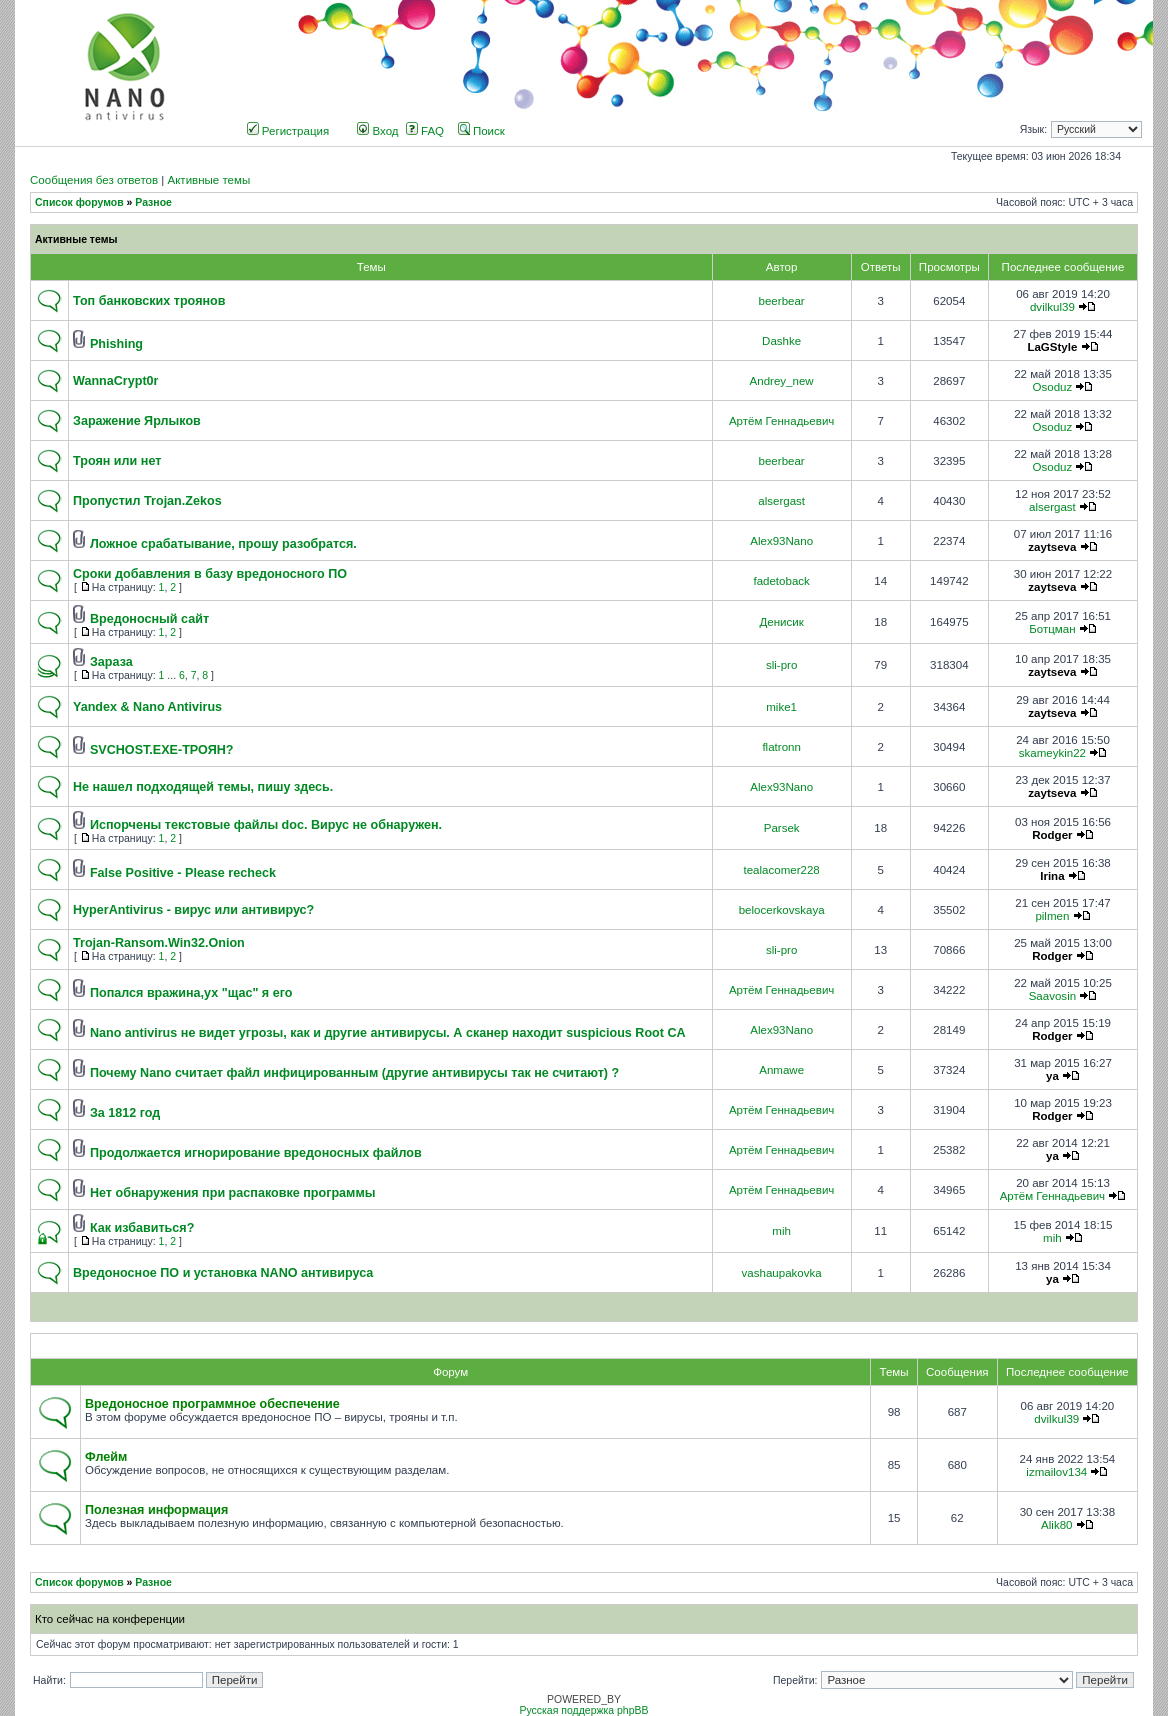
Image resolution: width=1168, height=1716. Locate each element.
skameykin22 (1052, 753)
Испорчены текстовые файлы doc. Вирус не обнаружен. (266, 825)
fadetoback (781, 581)
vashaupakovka (782, 1273)
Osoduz (1053, 387)
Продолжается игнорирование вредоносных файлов (256, 1153)
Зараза (111, 662)
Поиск (481, 131)
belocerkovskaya (782, 910)
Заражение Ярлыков (137, 421)
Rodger (1052, 835)
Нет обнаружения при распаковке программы (233, 1193)
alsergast (781, 501)
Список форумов (79, 202)
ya (1052, 1076)
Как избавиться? (142, 1228)
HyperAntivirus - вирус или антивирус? (193, 910)
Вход (377, 131)
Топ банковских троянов (149, 301)
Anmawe (781, 1070)
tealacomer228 (781, 870)
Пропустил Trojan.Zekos (147, 501)
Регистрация (288, 131)
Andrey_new (782, 381)
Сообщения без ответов (94, 180)
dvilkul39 (1052, 307)
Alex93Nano (781, 541)
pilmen (1052, 916)
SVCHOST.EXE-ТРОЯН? (162, 750)
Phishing (116, 344)
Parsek (782, 828)
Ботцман (1052, 629)
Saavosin (1052, 996)
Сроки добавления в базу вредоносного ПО (210, 574)
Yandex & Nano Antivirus (147, 707)
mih (781, 1231)
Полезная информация (156, 1510)
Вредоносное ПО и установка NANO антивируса (223, 1273)
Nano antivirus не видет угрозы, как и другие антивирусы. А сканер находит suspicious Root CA (388, 1033)
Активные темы (208, 180)
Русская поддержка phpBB (583, 1710)
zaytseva (1052, 547)
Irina (1052, 876)
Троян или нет (117, 461)
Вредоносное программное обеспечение (212, 1404)
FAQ (425, 131)
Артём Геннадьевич (781, 421)
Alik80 (1056, 1525)
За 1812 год (125, 1113)
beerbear (782, 301)
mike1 (781, 707)
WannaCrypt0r (116, 381)
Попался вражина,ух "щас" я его (191, 993)
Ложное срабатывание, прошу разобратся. (223, 544)
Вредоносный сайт (149, 619)
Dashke (781, 341)
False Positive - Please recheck (183, 873)
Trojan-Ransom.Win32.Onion (159, 943)
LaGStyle (1052, 347)
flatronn (781, 747)
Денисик (781, 622)
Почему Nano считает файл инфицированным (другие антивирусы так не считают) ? (354, 1073)
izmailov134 (1056, 1472)
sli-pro (781, 665)
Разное (153, 202)
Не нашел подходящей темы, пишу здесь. (203, 787)
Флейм (106, 1457)
